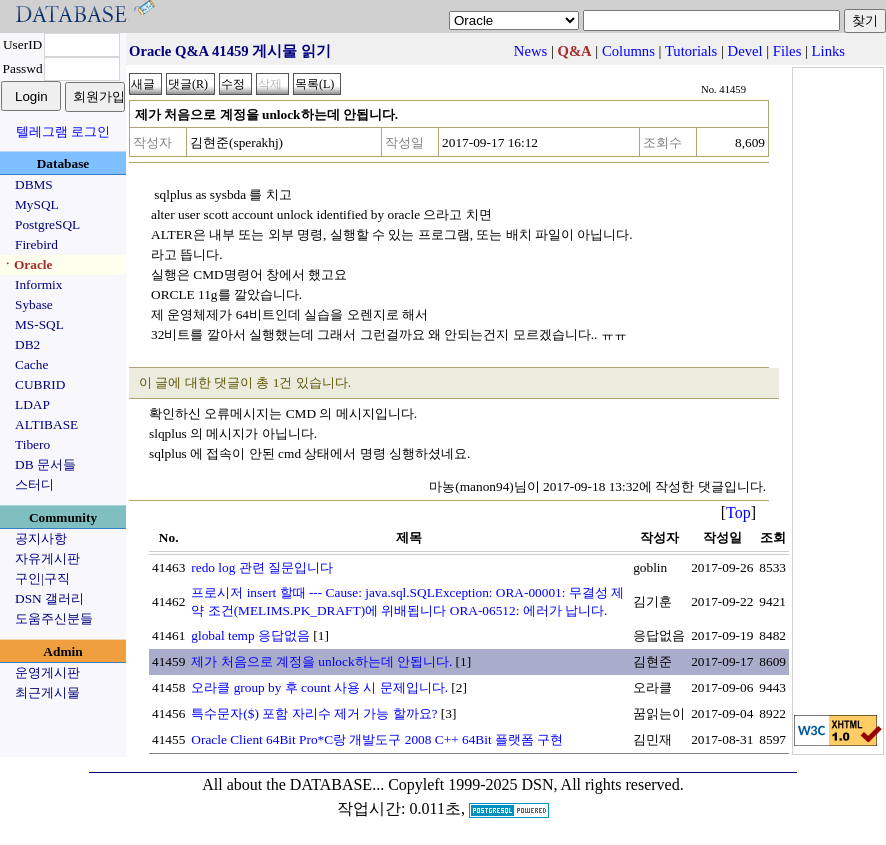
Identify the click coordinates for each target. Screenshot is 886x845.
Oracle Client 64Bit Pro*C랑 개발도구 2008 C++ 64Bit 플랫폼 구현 (377, 739)
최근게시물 (47, 692)
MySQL (37, 204)
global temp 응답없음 (250, 635)
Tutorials (691, 51)
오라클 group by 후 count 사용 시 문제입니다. (319, 687)
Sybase (34, 304)
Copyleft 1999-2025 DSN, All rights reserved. (536, 784)
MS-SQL (39, 324)
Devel (745, 51)
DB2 (27, 344)
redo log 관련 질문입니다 (262, 567)
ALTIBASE (46, 424)
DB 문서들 (45, 464)
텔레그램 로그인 (63, 131)
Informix (38, 284)
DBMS (34, 184)
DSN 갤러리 (49, 598)
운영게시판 (47, 672)
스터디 (34, 484)
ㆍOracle (26, 264)
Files (787, 51)
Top (738, 512)
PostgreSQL (47, 224)
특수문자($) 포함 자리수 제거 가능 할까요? (314, 713)
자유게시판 (47, 558)
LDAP (32, 404)
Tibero (32, 444)
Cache (31, 364)
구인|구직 (42, 578)
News (530, 51)
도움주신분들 (54, 618)
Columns (628, 51)
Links (828, 51)
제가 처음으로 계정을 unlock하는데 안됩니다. (321, 661)
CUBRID (40, 384)
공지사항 (41, 538)
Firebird (36, 244)
